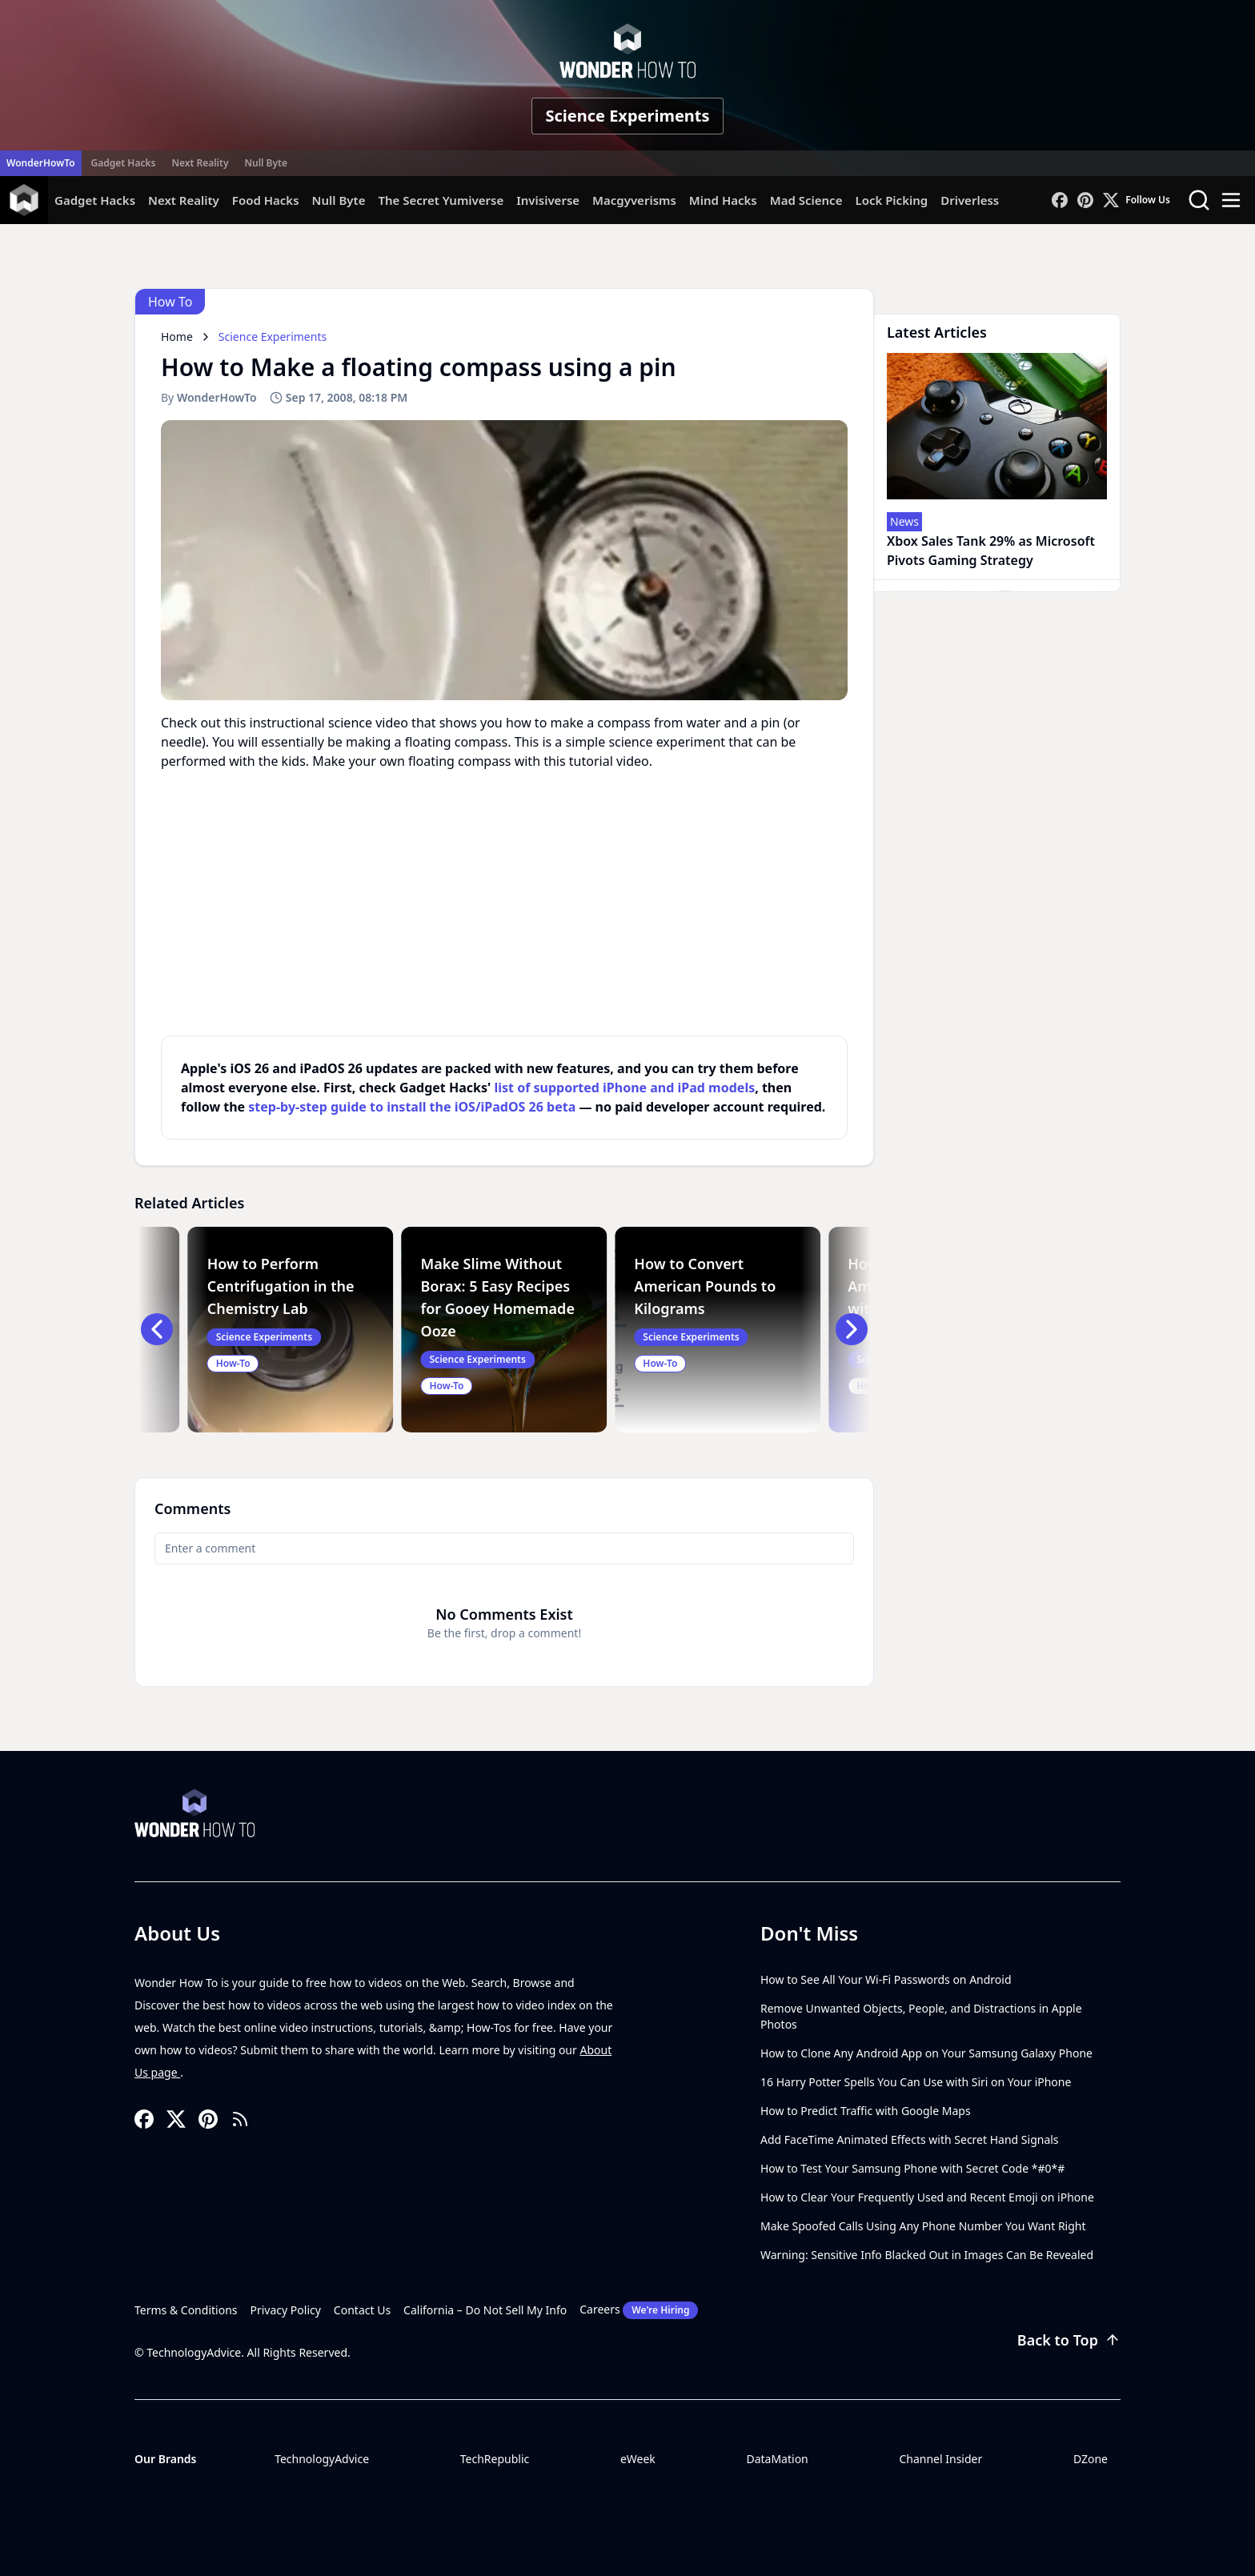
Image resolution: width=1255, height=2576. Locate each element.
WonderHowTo (40, 163)
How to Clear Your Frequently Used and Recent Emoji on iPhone (927, 2197)
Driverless (969, 200)
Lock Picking (891, 200)
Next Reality (199, 163)
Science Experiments (627, 115)
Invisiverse (547, 200)
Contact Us (362, 2310)
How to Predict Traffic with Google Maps (865, 2110)
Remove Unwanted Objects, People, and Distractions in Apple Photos (921, 2016)
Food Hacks (265, 200)
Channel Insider (940, 2458)
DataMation (777, 2458)
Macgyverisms (634, 200)
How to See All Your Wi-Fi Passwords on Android (886, 1979)
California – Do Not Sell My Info (485, 2310)
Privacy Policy (286, 2310)
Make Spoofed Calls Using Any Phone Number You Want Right (923, 2225)
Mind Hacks (723, 200)
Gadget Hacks (123, 163)
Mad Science (806, 200)
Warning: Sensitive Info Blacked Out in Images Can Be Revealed (926, 2254)
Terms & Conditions (186, 2310)
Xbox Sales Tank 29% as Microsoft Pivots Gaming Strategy (991, 550)
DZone (1090, 2458)
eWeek (638, 2458)
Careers (638, 2310)
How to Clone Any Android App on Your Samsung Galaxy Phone (926, 2053)
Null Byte (265, 163)
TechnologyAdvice (322, 2458)
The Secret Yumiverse (440, 200)
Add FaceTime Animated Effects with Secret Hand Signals (909, 2139)
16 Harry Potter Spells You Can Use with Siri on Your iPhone (915, 2081)
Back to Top (1069, 2340)
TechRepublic (495, 2458)
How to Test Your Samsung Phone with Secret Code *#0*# (912, 2168)
